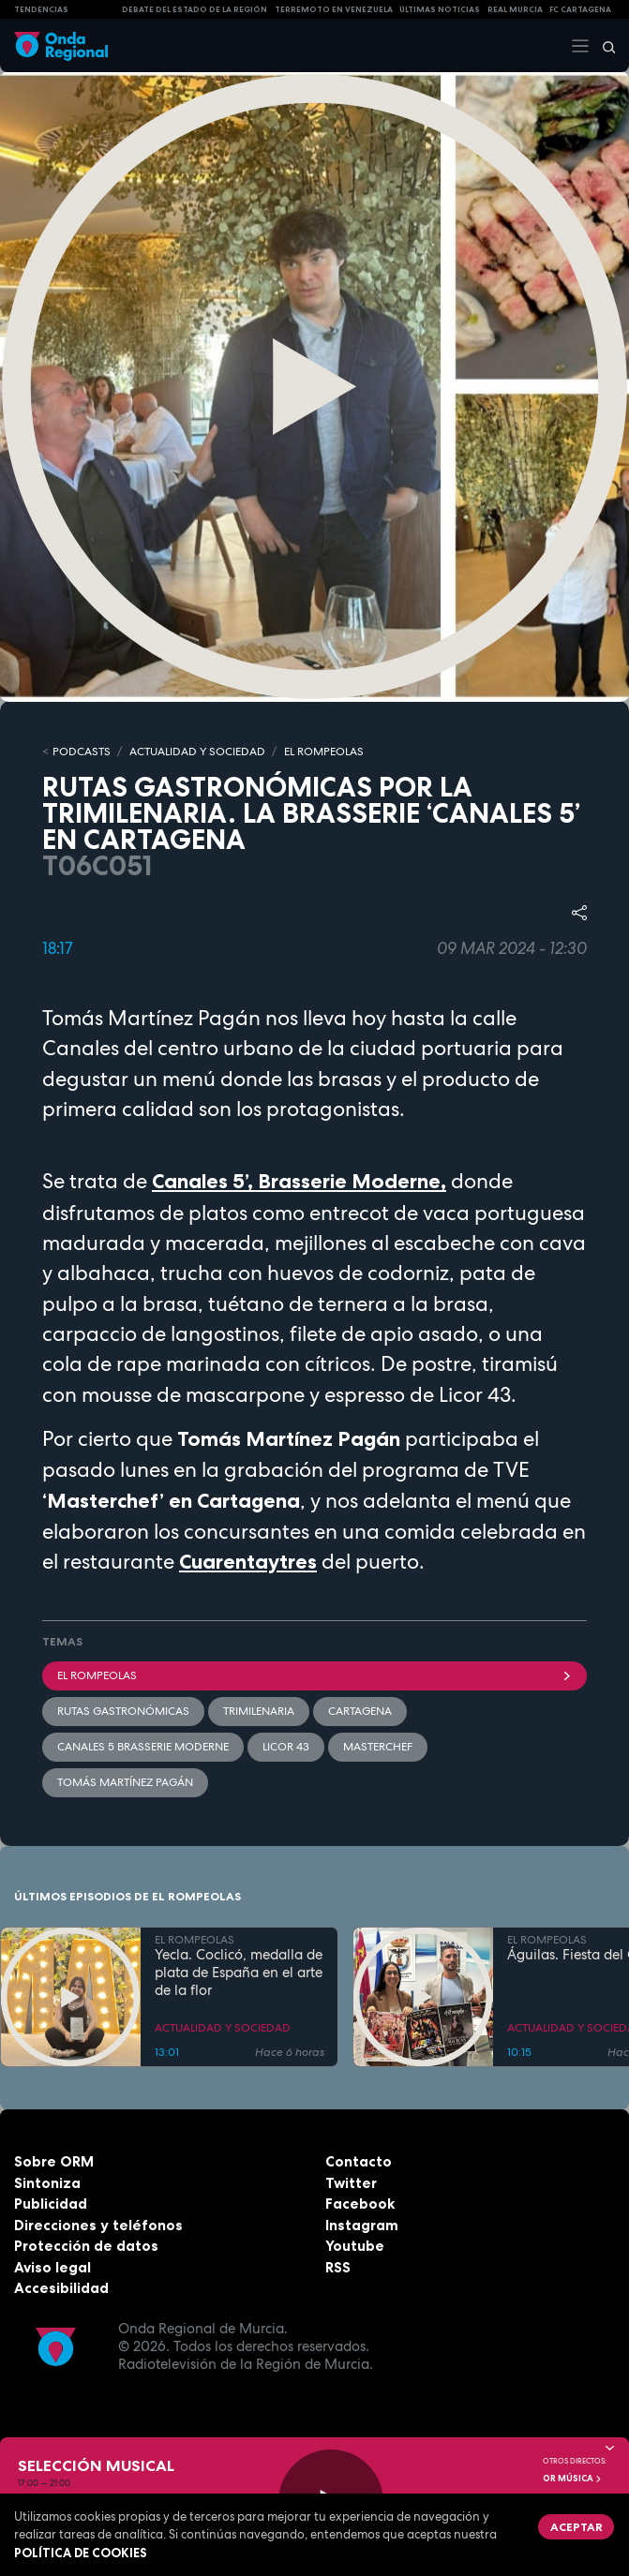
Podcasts (81, 751)
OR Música (573, 2478)
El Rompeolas (314, 1675)
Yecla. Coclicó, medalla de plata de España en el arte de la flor (238, 1972)
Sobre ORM (54, 2161)
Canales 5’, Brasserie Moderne (296, 1181)
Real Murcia (515, 9)
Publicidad (50, 2203)
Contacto (358, 2161)
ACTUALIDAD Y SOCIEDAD (197, 751)
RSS (338, 2267)
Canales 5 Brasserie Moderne (143, 1746)
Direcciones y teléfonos (98, 2225)
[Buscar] (603, 46)
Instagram (361, 2225)
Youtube (354, 2246)
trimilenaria (258, 1711)
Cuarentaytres (248, 1561)
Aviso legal (52, 2267)
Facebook (360, 2203)
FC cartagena (580, 9)
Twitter (351, 2183)
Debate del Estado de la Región (194, 9)
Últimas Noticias (439, 9)
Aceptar (576, 2527)
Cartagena (360, 1711)
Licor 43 (285, 1746)
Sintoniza (47, 2183)
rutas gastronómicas (123, 1711)
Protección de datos (86, 2246)
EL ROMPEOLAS (324, 751)
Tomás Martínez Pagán (125, 1782)
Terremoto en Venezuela (334, 9)
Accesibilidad (61, 2288)
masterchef (377, 1746)
